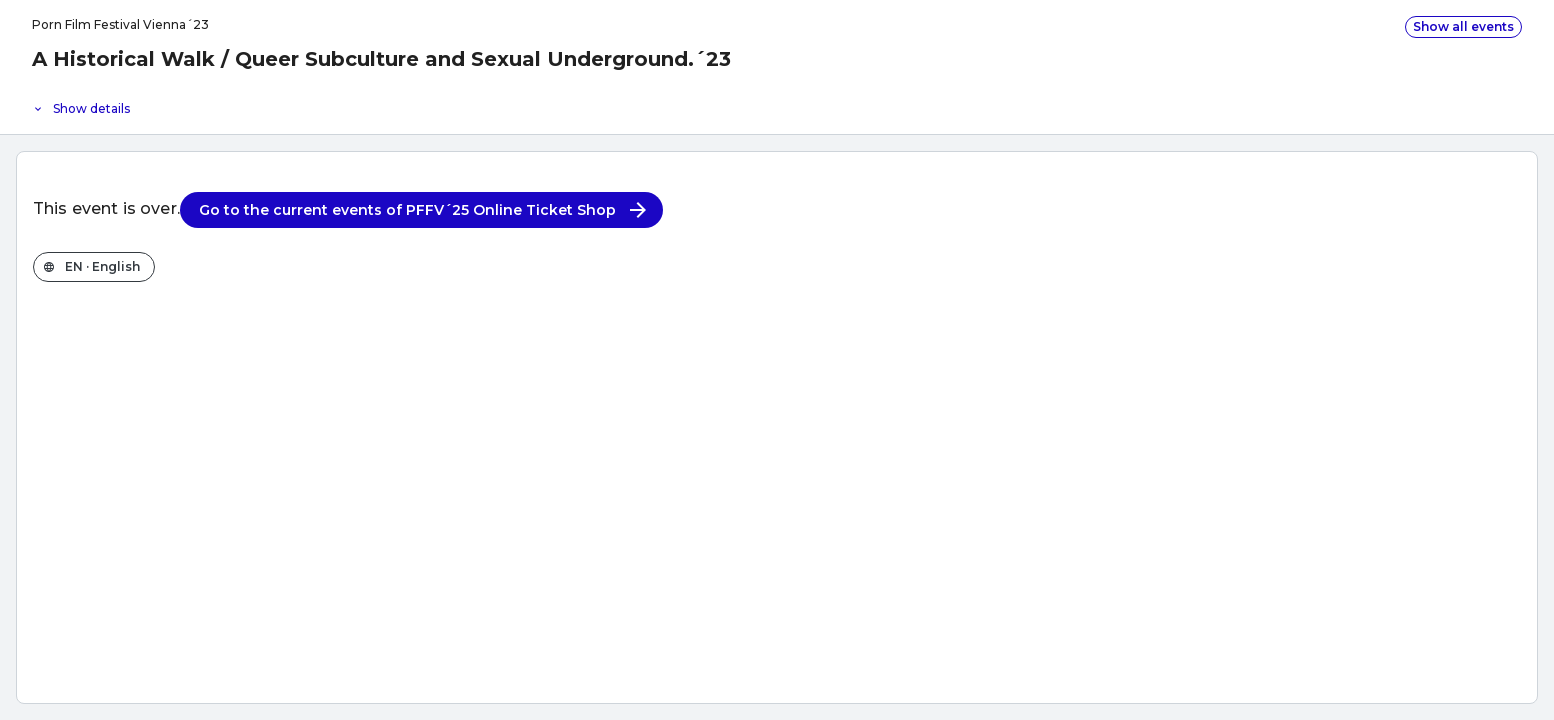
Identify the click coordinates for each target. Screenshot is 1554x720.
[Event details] (777, 104)
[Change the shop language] (94, 267)
